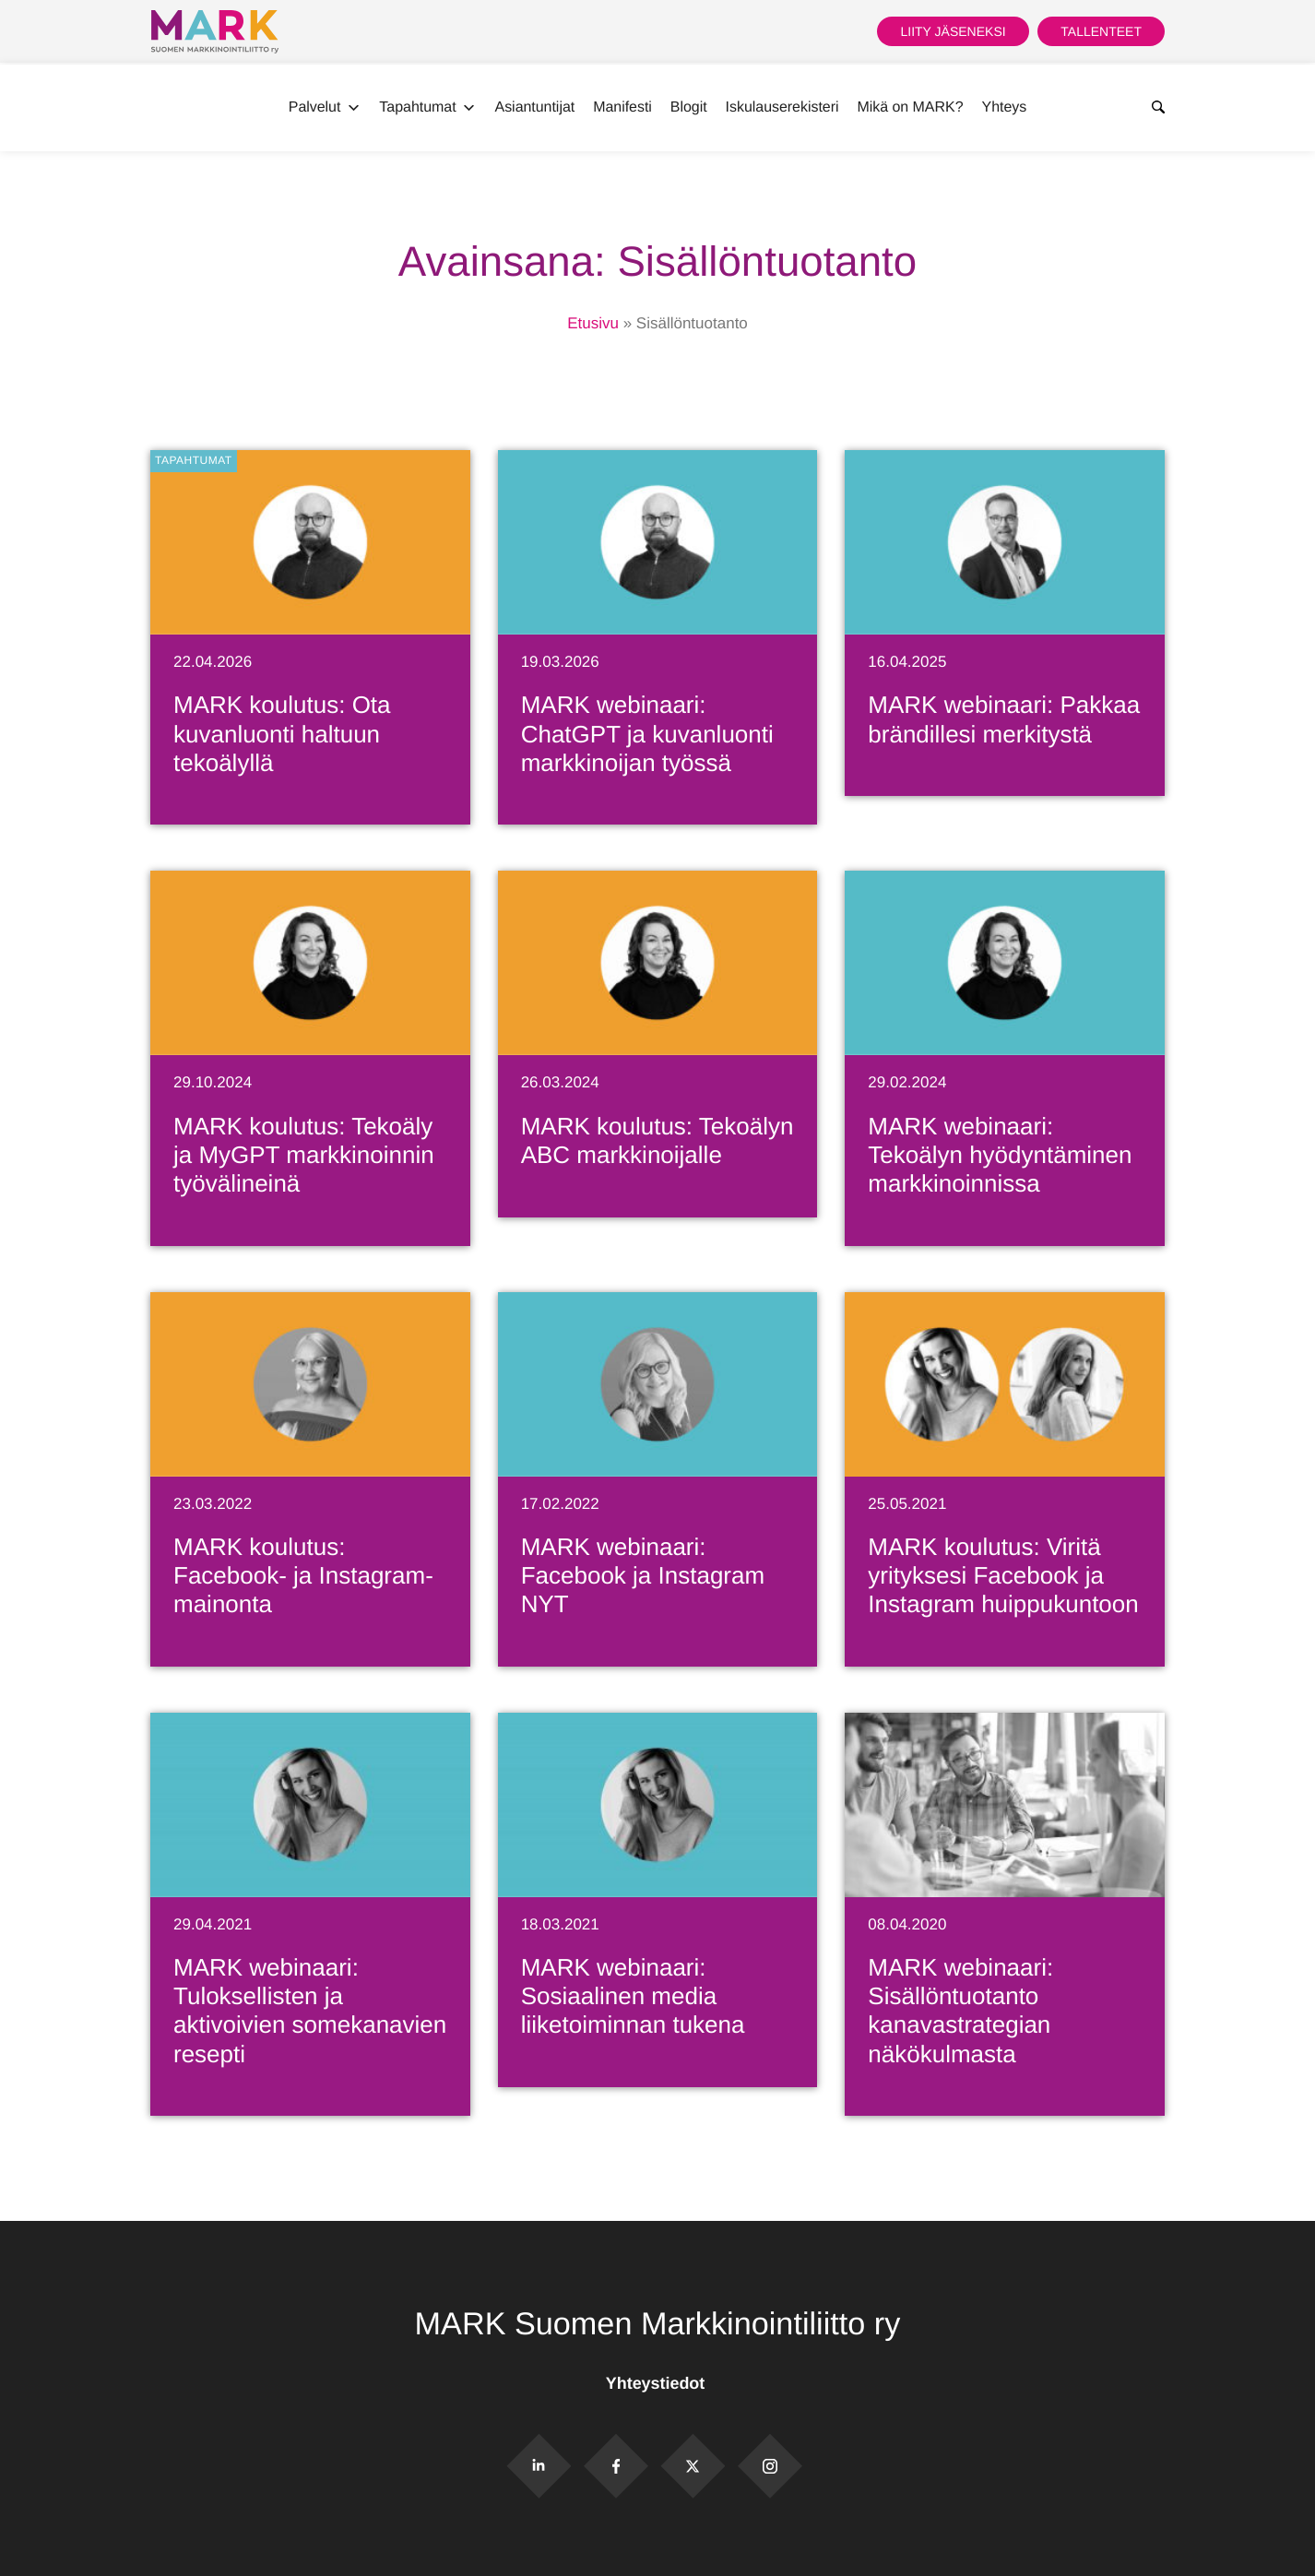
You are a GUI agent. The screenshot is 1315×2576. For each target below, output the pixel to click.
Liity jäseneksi (952, 31)
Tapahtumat (427, 108)
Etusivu (593, 323)
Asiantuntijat (535, 107)
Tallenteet (1101, 31)
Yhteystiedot (657, 2383)
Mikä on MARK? (910, 107)
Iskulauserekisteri (782, 107)
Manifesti (622, 107)
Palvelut (325, 108)
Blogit (688, 107)
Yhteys (1004, 107)
